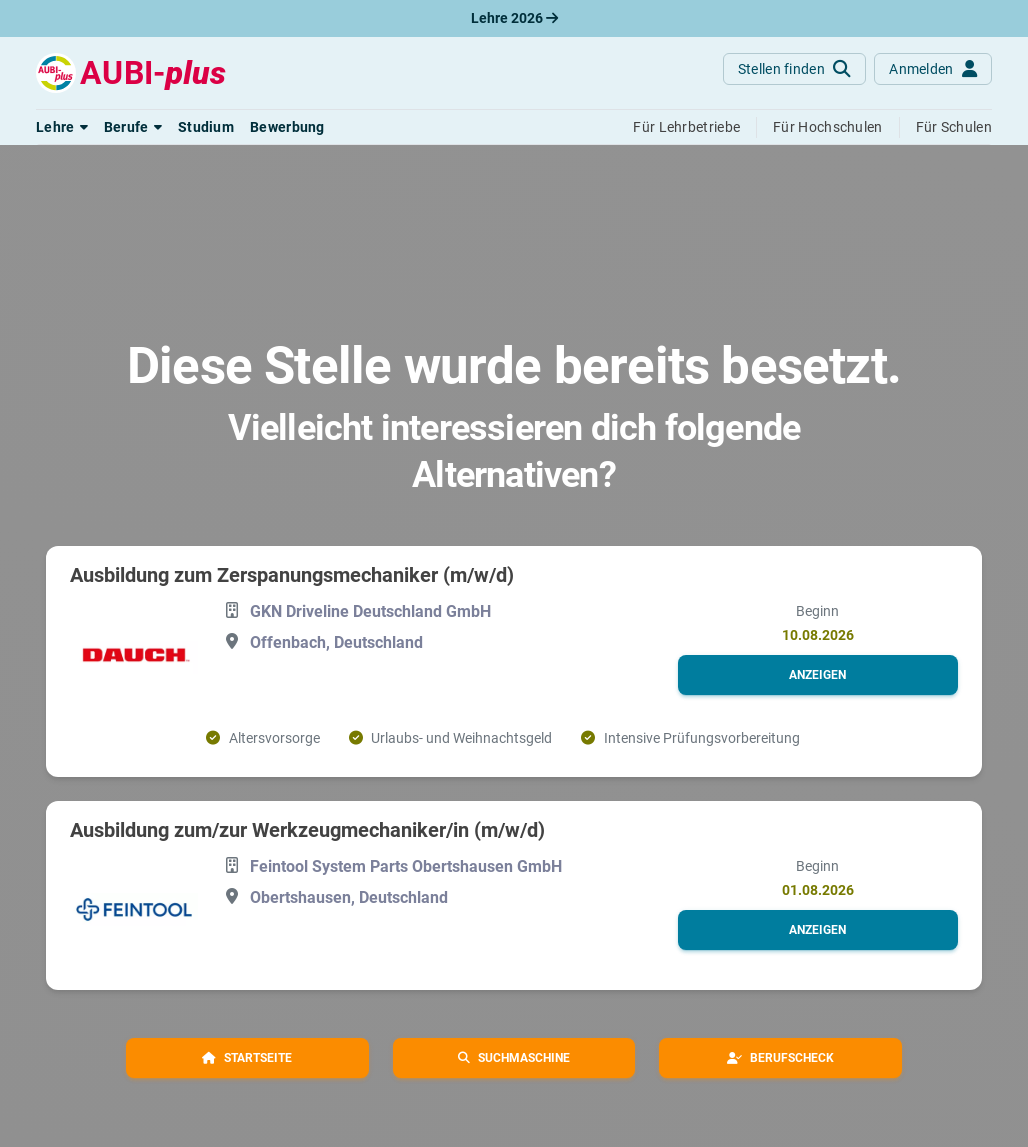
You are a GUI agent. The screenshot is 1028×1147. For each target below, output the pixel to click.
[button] (62, 127)
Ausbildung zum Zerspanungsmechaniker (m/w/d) (292, 575)
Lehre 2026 (514, 18)
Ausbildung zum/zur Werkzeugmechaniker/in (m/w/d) (307, 830)
